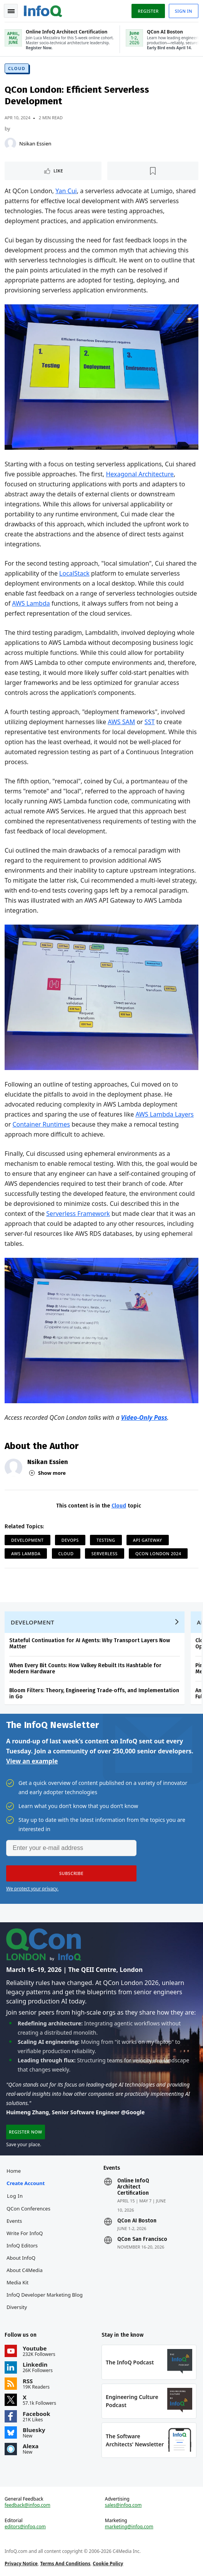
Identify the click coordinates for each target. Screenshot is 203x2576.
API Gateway (147, 1540)
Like (58, 171)
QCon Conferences (28, 2208)
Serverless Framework (78, 1213)
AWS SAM (121, 722)
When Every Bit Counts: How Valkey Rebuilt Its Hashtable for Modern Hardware (85, 1668)
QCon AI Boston (136, 2221)
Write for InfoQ (25, 2233)
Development (27, 1540)
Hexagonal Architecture (139, 474)
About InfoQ (21, 2257)
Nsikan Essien (35, 143)
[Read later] (153, 171)
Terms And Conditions (65, 2563)
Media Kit (17, 2282)
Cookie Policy (108, 2563)
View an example (32, 1761)
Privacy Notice (21, 2563)
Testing (106, 1540)
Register (148, 11)
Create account (26, 2183)
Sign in (183, 11)
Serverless (105, 1553)
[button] (71, 1873)
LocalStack (74, 573)
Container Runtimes (41, 1124)
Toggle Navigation (11, 11)
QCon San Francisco (142, 2239)
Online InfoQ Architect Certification (133, 2187)
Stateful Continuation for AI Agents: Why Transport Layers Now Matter (89, 1643)
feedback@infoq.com (27, 2505)
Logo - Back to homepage (43, 10)
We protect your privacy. (32, 1888)
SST (150, 722)
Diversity (17, 2307)
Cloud (16, 68)
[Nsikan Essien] (10, 143)
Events (14, 2220)
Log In (15, 2195)
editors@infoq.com (25, 2527)
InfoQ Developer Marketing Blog (45, 2294)
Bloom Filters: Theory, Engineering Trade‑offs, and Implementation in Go (94, 1693)
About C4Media (25, 2270)
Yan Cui (66, 191)
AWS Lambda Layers (164, 1114)
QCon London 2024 (158, 1553)
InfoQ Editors (22, 2245)
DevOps (70, 1540)
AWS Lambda (31, 603)
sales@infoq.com (123, 2505)
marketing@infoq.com (129, 2527)
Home (14, 2170)
